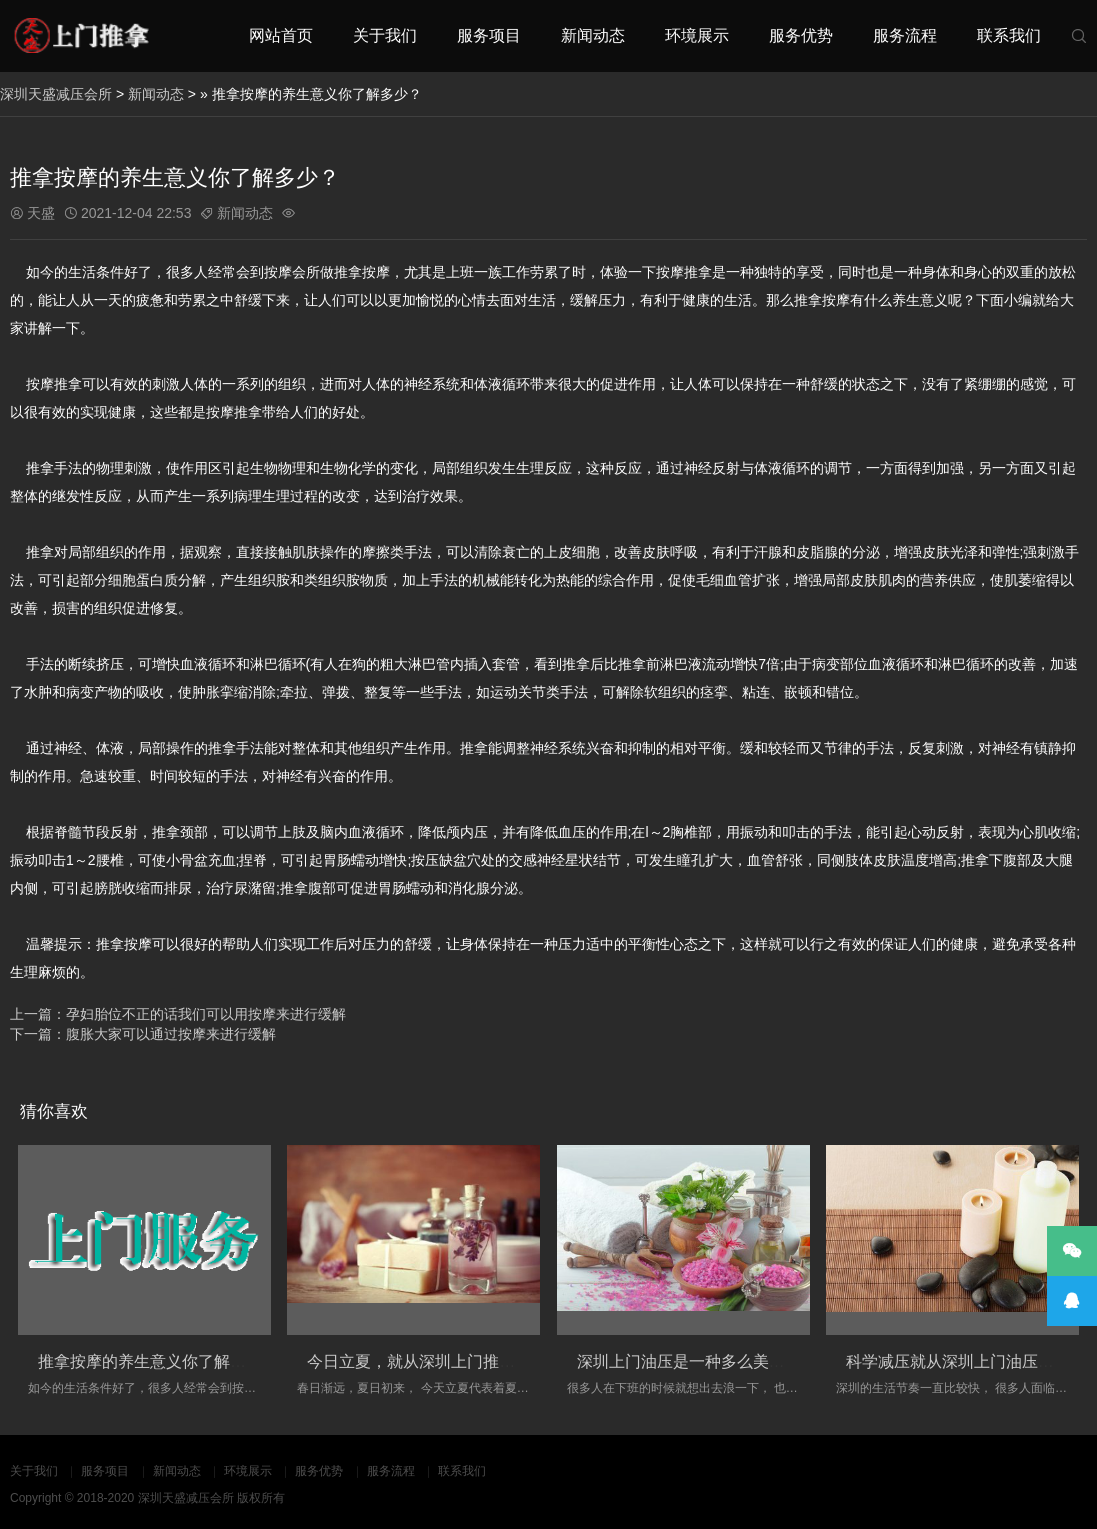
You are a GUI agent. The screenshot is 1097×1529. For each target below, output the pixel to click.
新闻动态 (593, 35)
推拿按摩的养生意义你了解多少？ (158, 1361)
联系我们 (1009, 35)
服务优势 (801, 35)
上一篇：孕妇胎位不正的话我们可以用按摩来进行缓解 (178, 1014)
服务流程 (905, 35)
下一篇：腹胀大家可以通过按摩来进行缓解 (143, 1034)
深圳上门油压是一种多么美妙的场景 (705, 1361)
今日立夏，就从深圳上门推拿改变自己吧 (451, 1361)
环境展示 (697, 35)
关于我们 (385, 35)
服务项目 (489, 35)
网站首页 (281, 35)
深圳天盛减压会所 (56, 94)
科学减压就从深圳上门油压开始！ (966, 1361)
